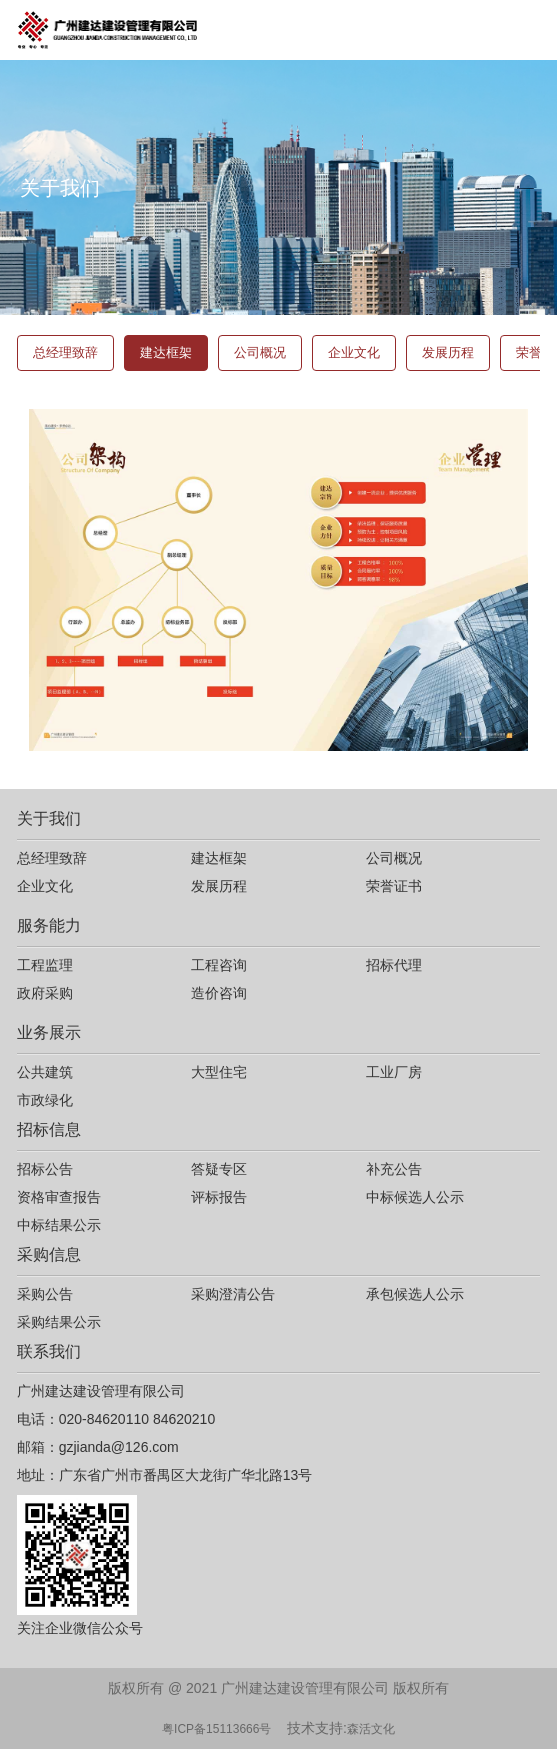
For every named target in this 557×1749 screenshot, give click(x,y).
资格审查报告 (59, 1197)
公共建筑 (45, 1072)
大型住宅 (219, 1072)
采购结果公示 (59, 1322)
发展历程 (448, 352)
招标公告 (45, 1169)
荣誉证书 (394, 886)
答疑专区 (219, 1169)
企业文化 (354, 352)
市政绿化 (45, 1100)
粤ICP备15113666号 (216, 1729)
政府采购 (45, 993)
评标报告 (219, 1197)
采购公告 (45, 1294)
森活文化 (371, 1729)
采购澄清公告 (233, 1294)
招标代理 (394, 965)
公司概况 (260, 352)
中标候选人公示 (415, 1197)
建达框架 (166, 352)
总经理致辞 (65, 352)
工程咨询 (219, 965)
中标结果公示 (59, 1225)
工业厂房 (394, 1072)
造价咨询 (219, 993)
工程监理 (45, 965)
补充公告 (394, 1169)
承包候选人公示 (415, 1294)
